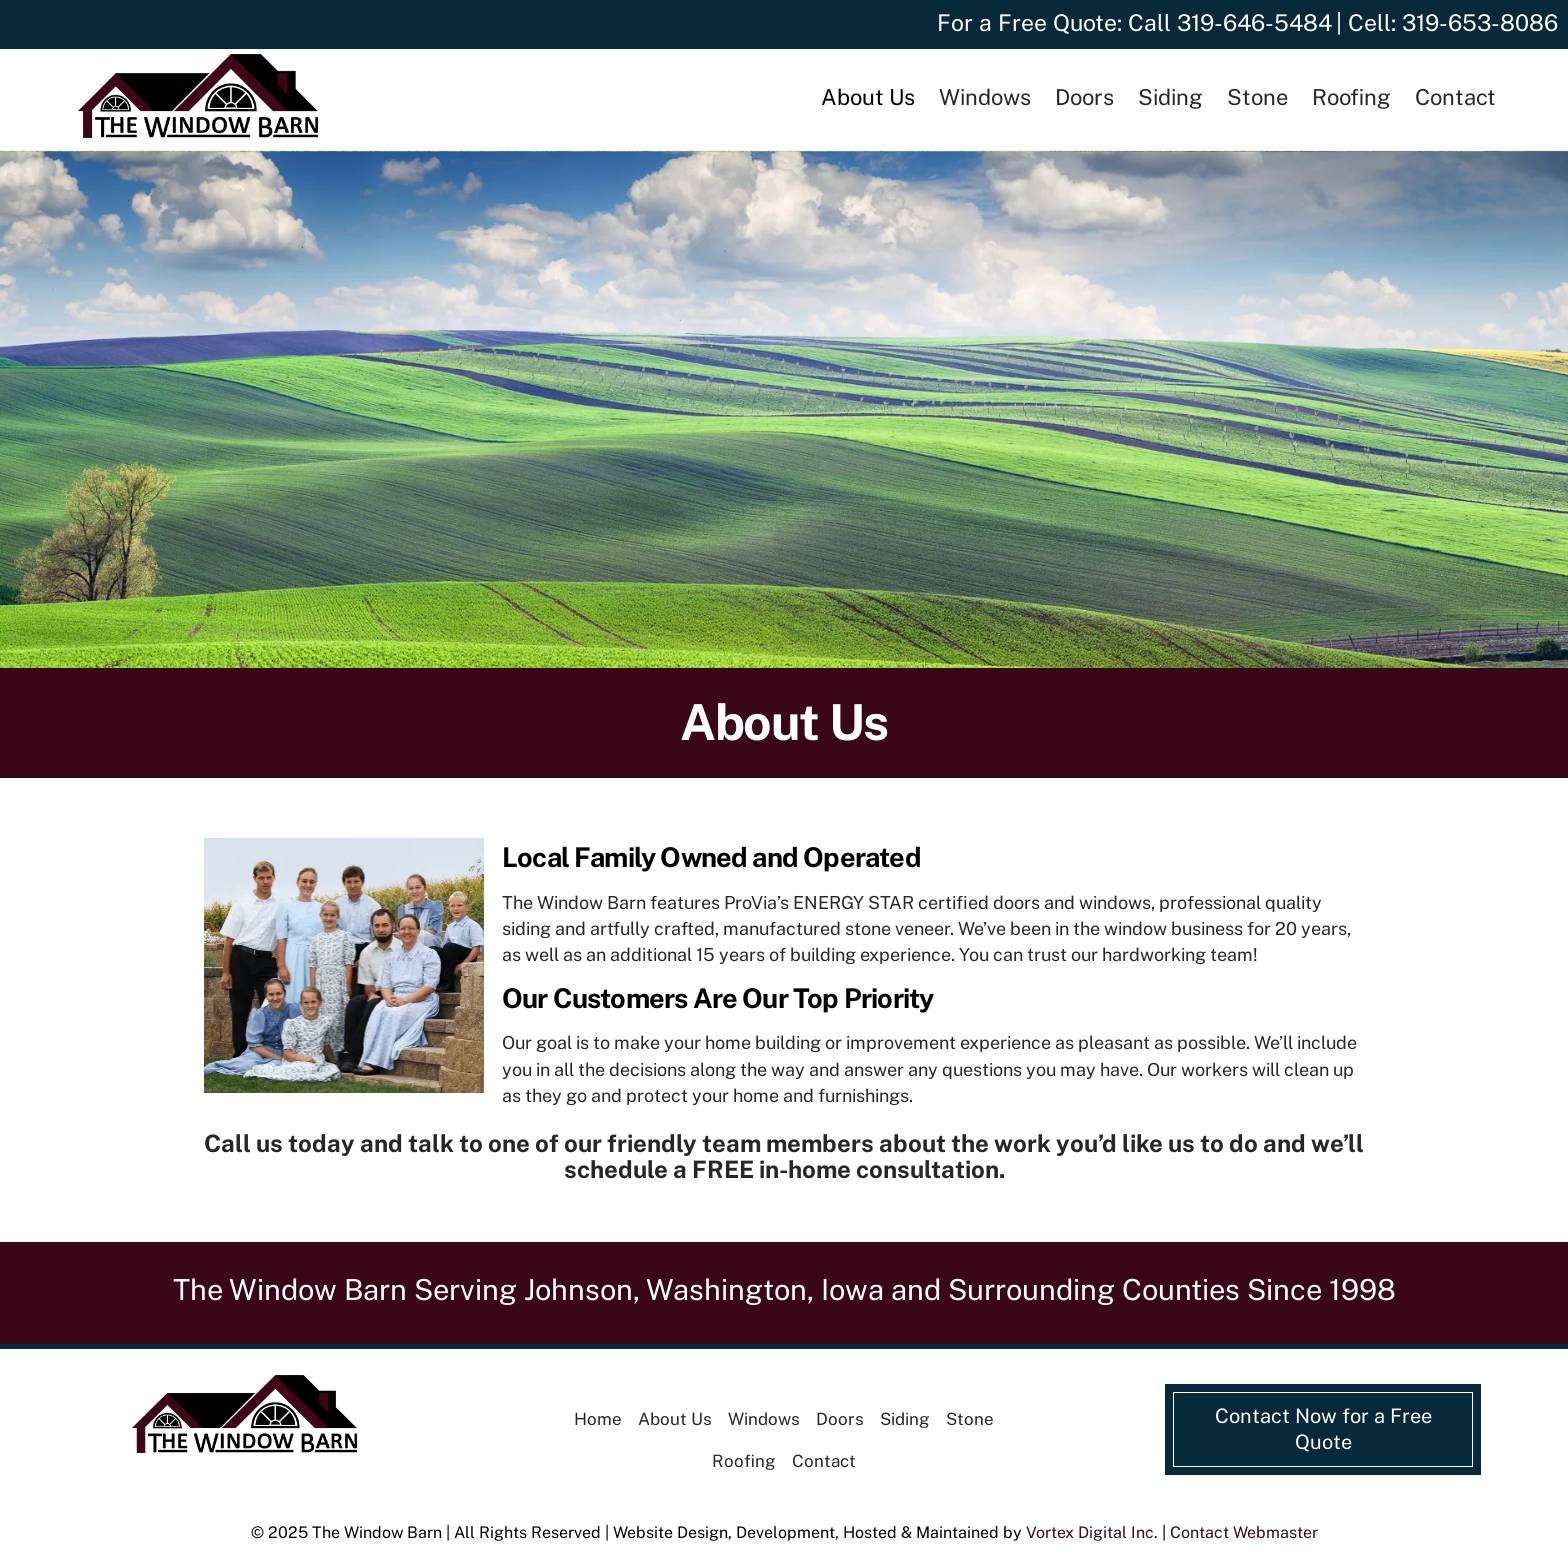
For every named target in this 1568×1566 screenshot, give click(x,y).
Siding (1170, 97)
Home (598, 1419)
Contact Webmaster (1244, 1532)
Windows (985, 97)
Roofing (1351, 97)
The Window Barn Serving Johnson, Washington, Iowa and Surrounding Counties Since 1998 (784, 1289)
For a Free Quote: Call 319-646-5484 (1134, 22)
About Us (868, 97)
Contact (1455, 97)
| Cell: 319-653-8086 (1447, 22)
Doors (1084, 97)
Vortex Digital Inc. (1092, 1532)
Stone (1257, 97)
